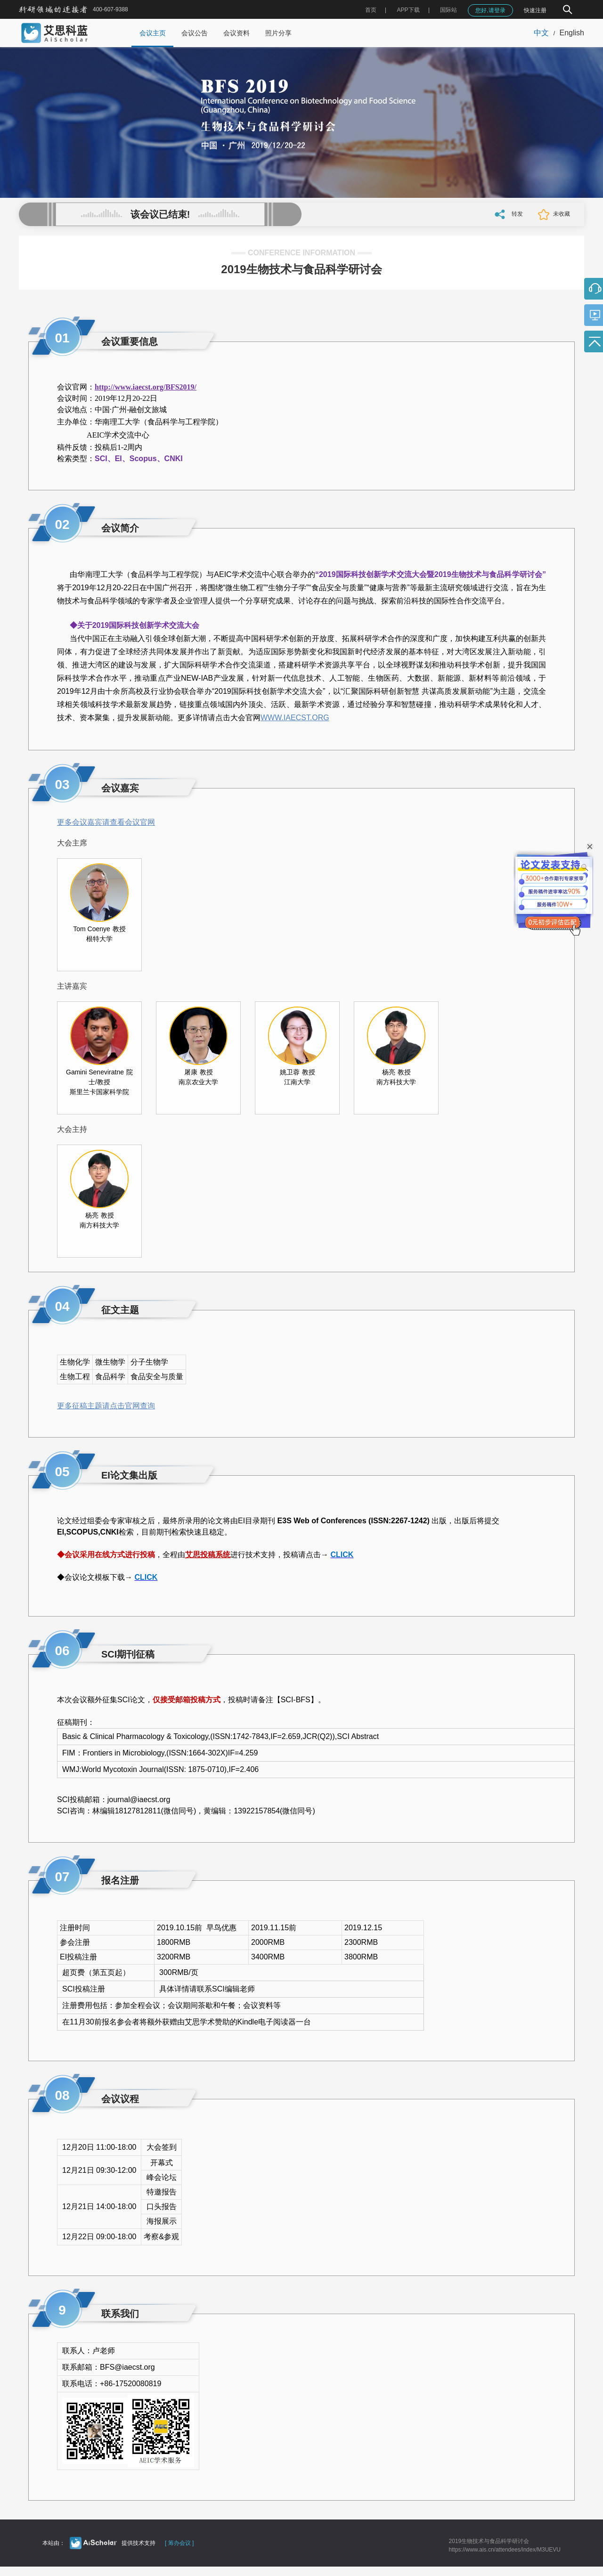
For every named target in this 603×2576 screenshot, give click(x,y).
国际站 (448, 10)
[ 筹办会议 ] (179, 2543)
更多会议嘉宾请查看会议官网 (106, 822)
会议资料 (236, 33)
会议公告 (194, 33)
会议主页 (152, 33)
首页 (370, 10)
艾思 (192, 1555)
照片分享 (278, 33)
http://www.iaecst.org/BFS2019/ (145, 387)
